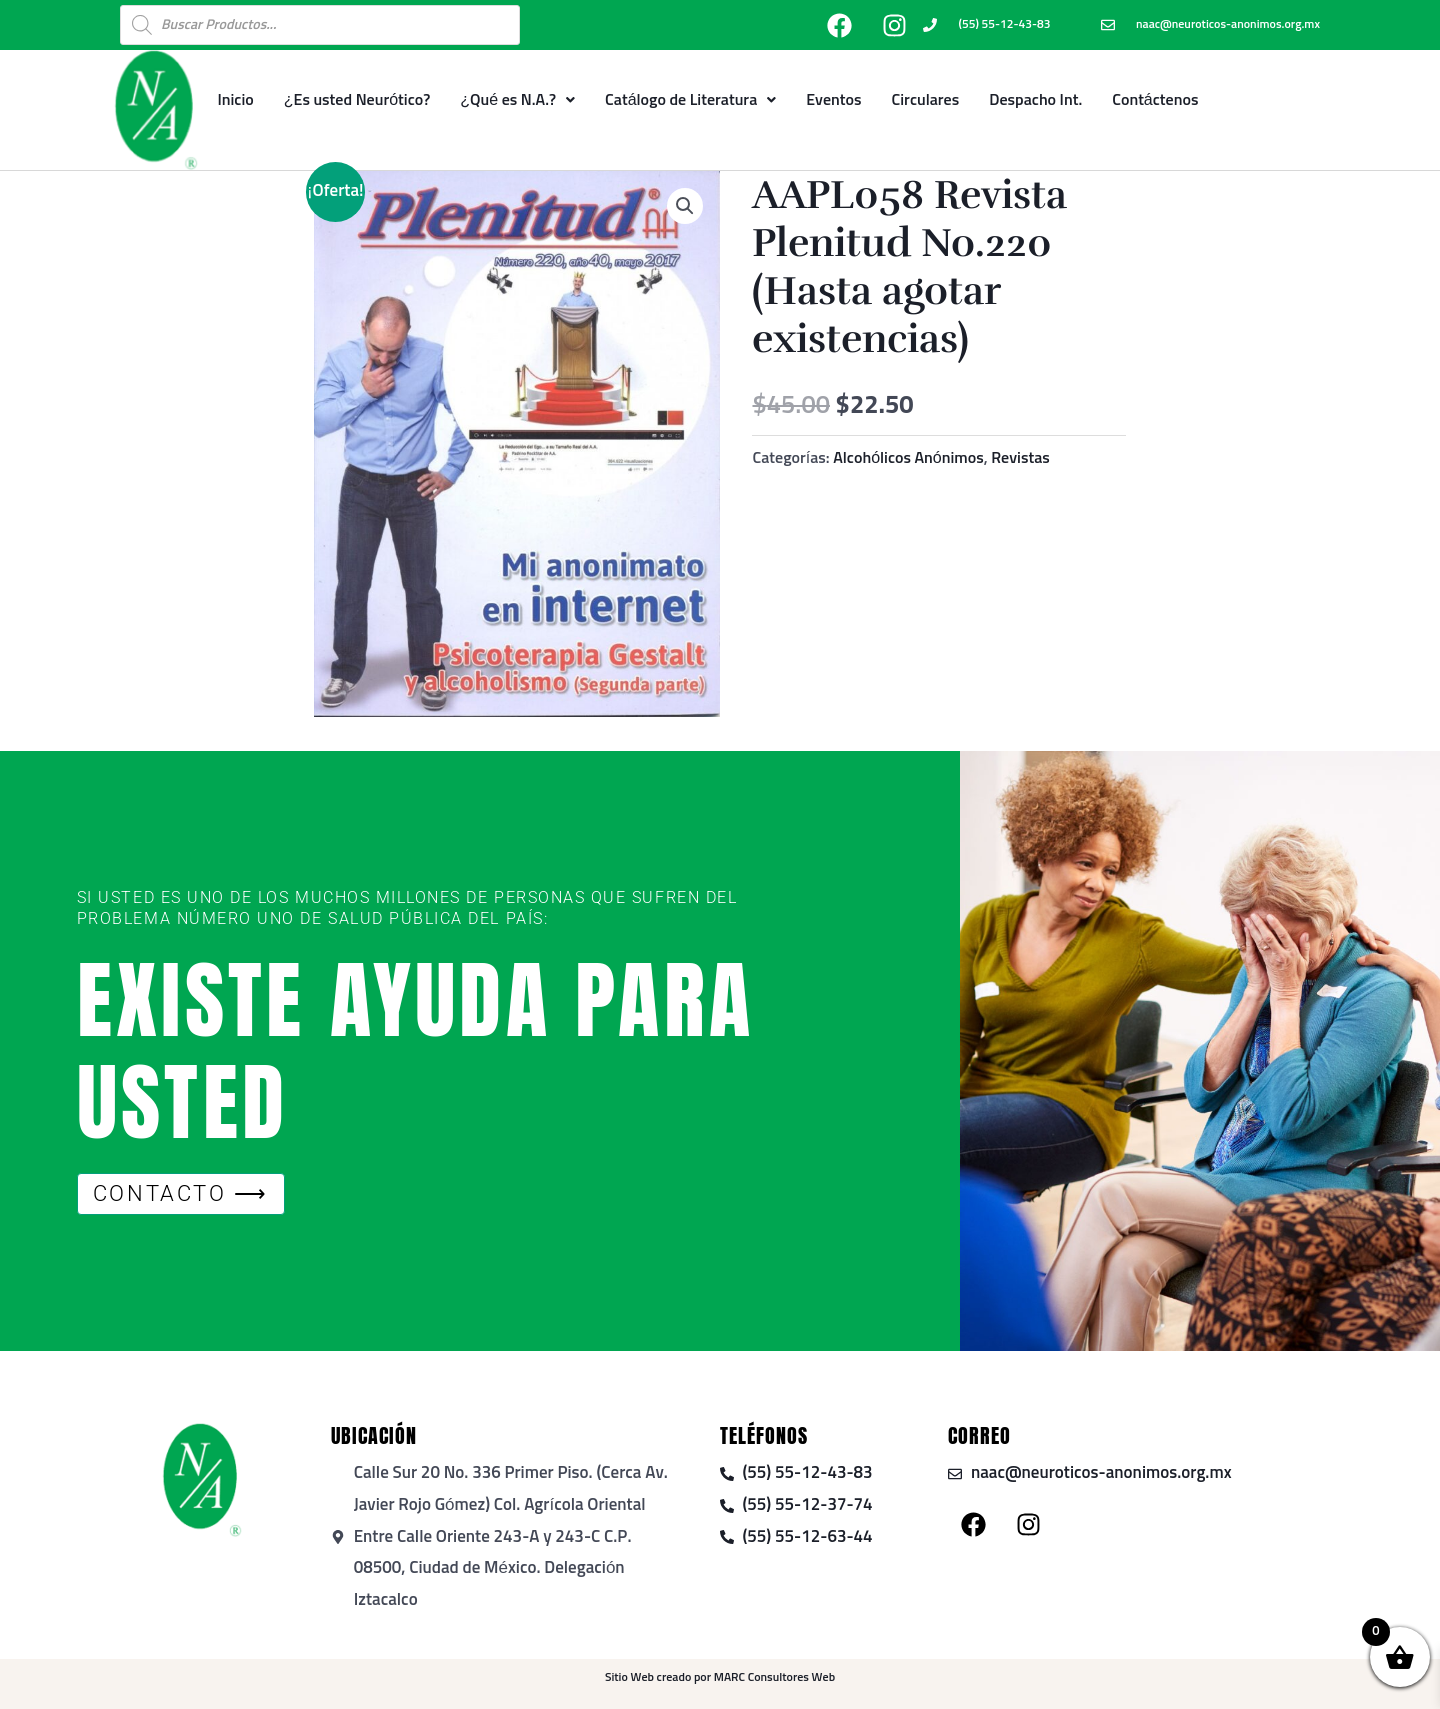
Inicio (235, 100)
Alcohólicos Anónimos (908, 458)
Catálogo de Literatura (690, 100)
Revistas (1020, 458)
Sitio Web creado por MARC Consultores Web (720, 1678)
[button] (685, 206)
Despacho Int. (1035, 100)
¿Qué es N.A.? (517, 100)
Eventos (833, 100)
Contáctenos (1155, 100)
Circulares (926, 100)
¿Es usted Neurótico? (357, 100)
